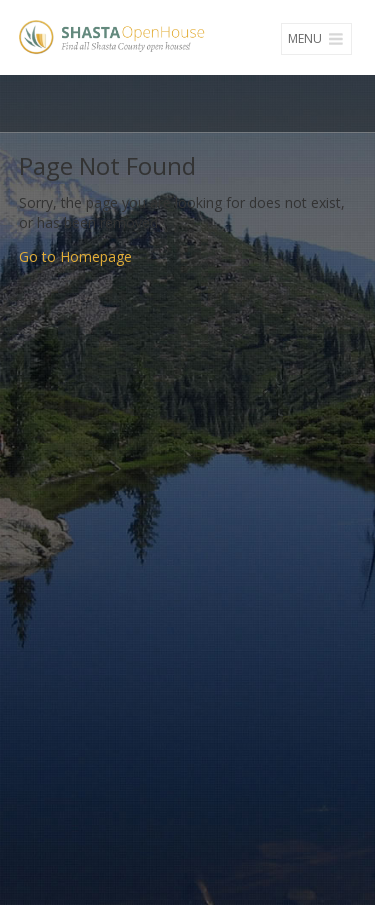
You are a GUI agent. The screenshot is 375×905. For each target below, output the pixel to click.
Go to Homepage (75, 256)
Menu (316, 38)
